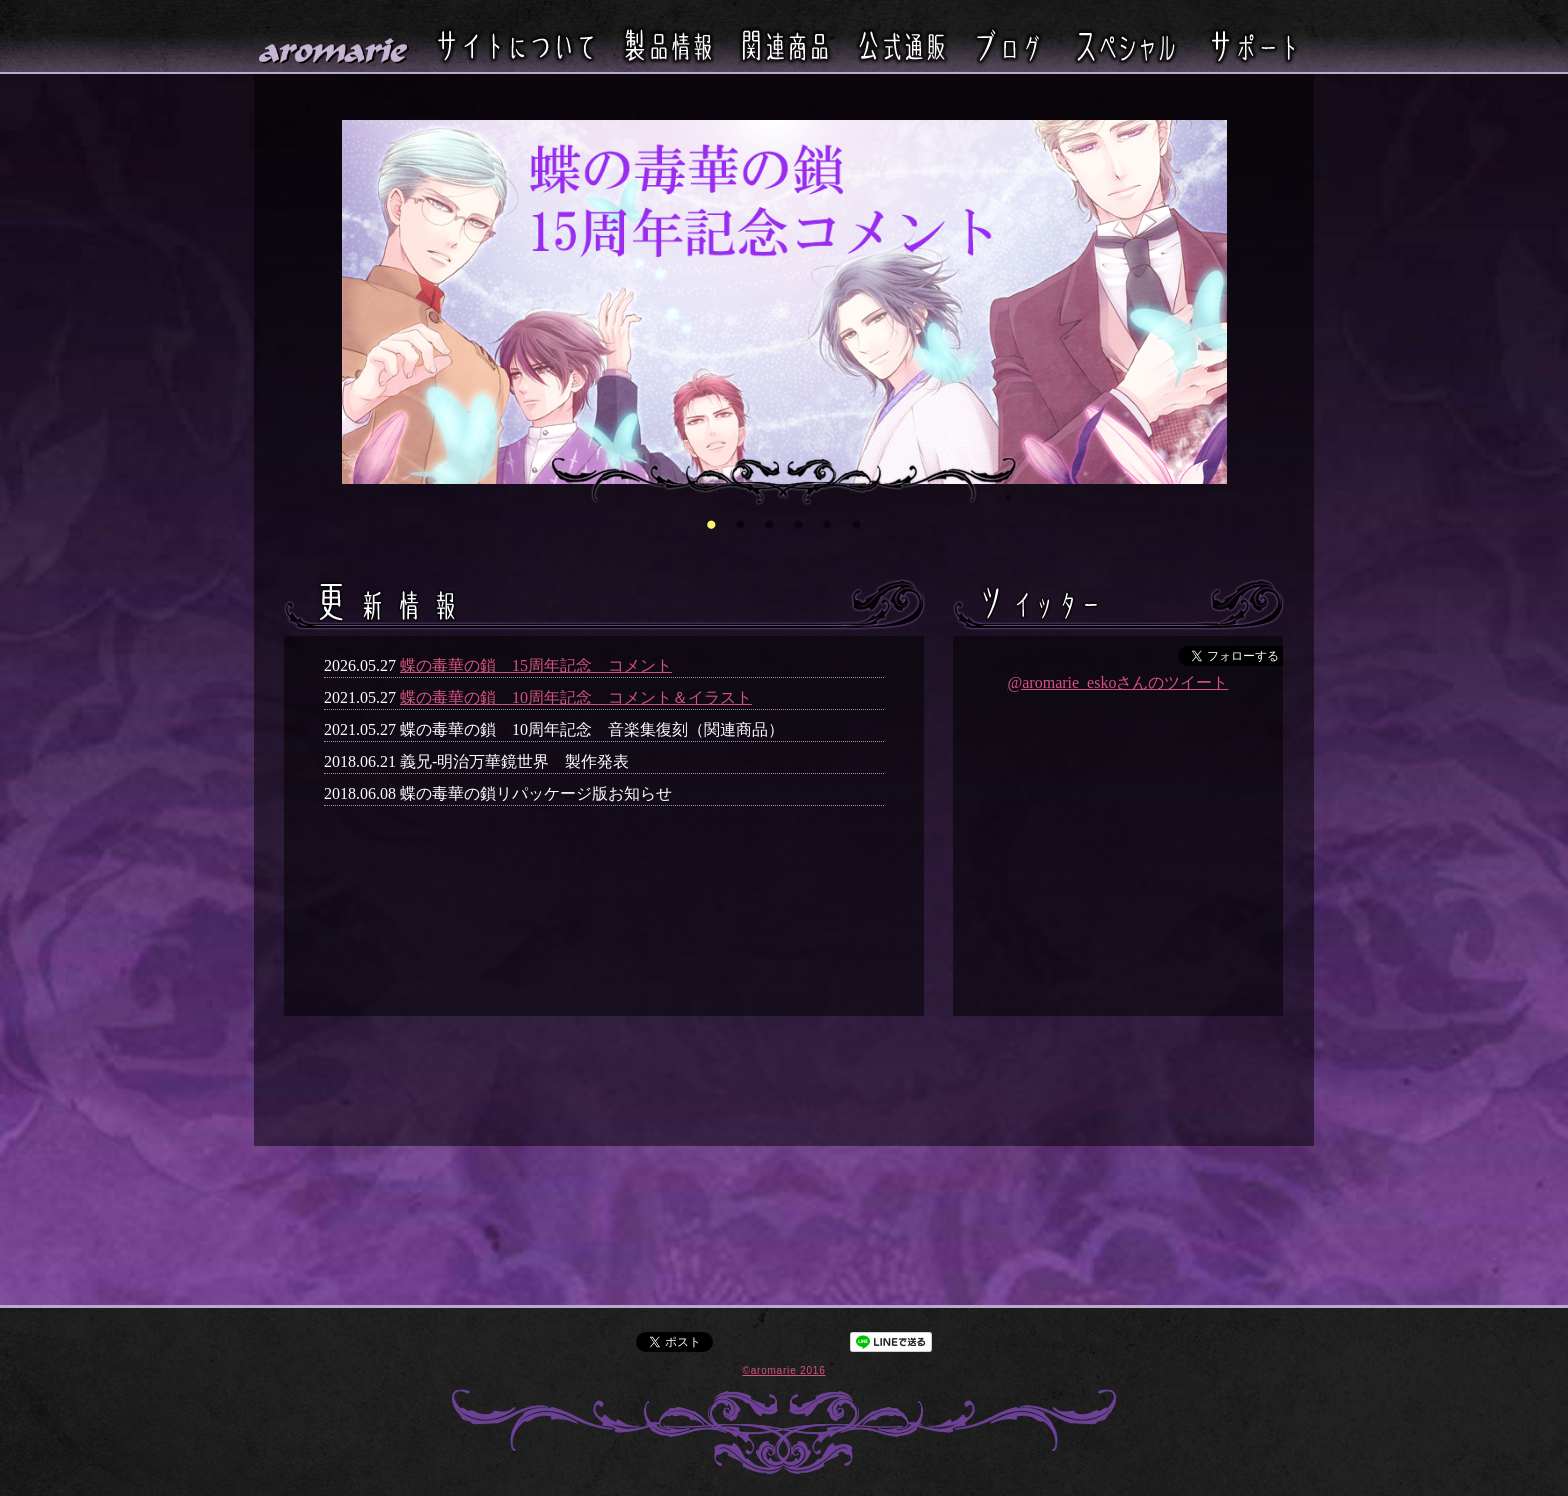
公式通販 (902, 45)
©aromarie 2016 (783, 1370)
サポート (1253, 45)
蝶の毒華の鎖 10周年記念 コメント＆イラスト (576, 697)
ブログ (1008, 45)
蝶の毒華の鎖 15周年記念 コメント (536, 665)
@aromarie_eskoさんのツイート (1118, 682)
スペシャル (1125, 45)
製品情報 (668, 45)
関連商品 (785, 45)
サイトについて (516, 45)
